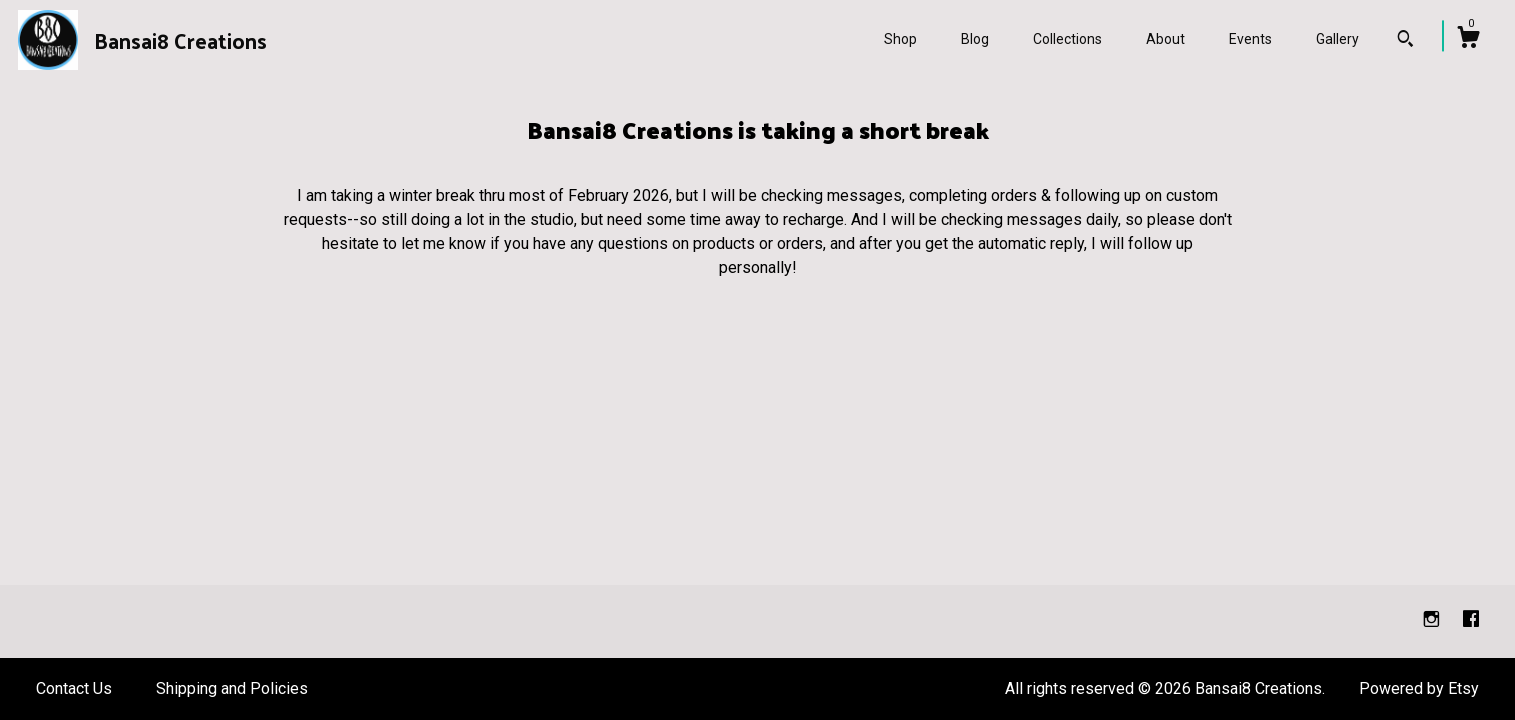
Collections (1067, 39)
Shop (900, 39)
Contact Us (74, 688)
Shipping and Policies (232, 688)
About (1165, 39)
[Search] (1405, 41)
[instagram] (1433, 620)
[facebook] (1471, 620)
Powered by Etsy (1419, 688)
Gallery (1337, 39)
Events (1250, 39)
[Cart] (1468, 40)
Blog (975, 39)
